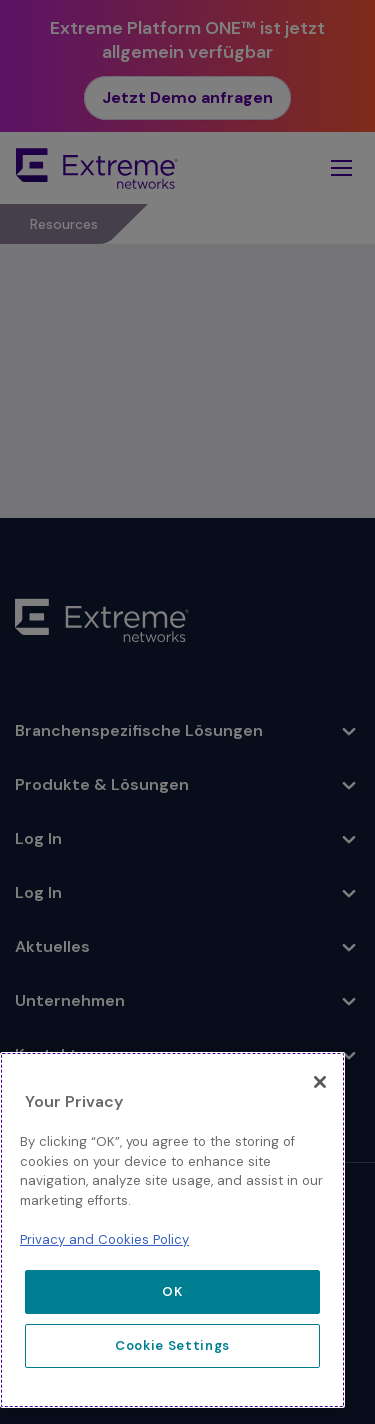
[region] (172, 1230)
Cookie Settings (172, 1345)
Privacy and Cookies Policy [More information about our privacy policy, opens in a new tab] (104, 1239)
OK (172, 1291)
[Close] (320, 1082)
